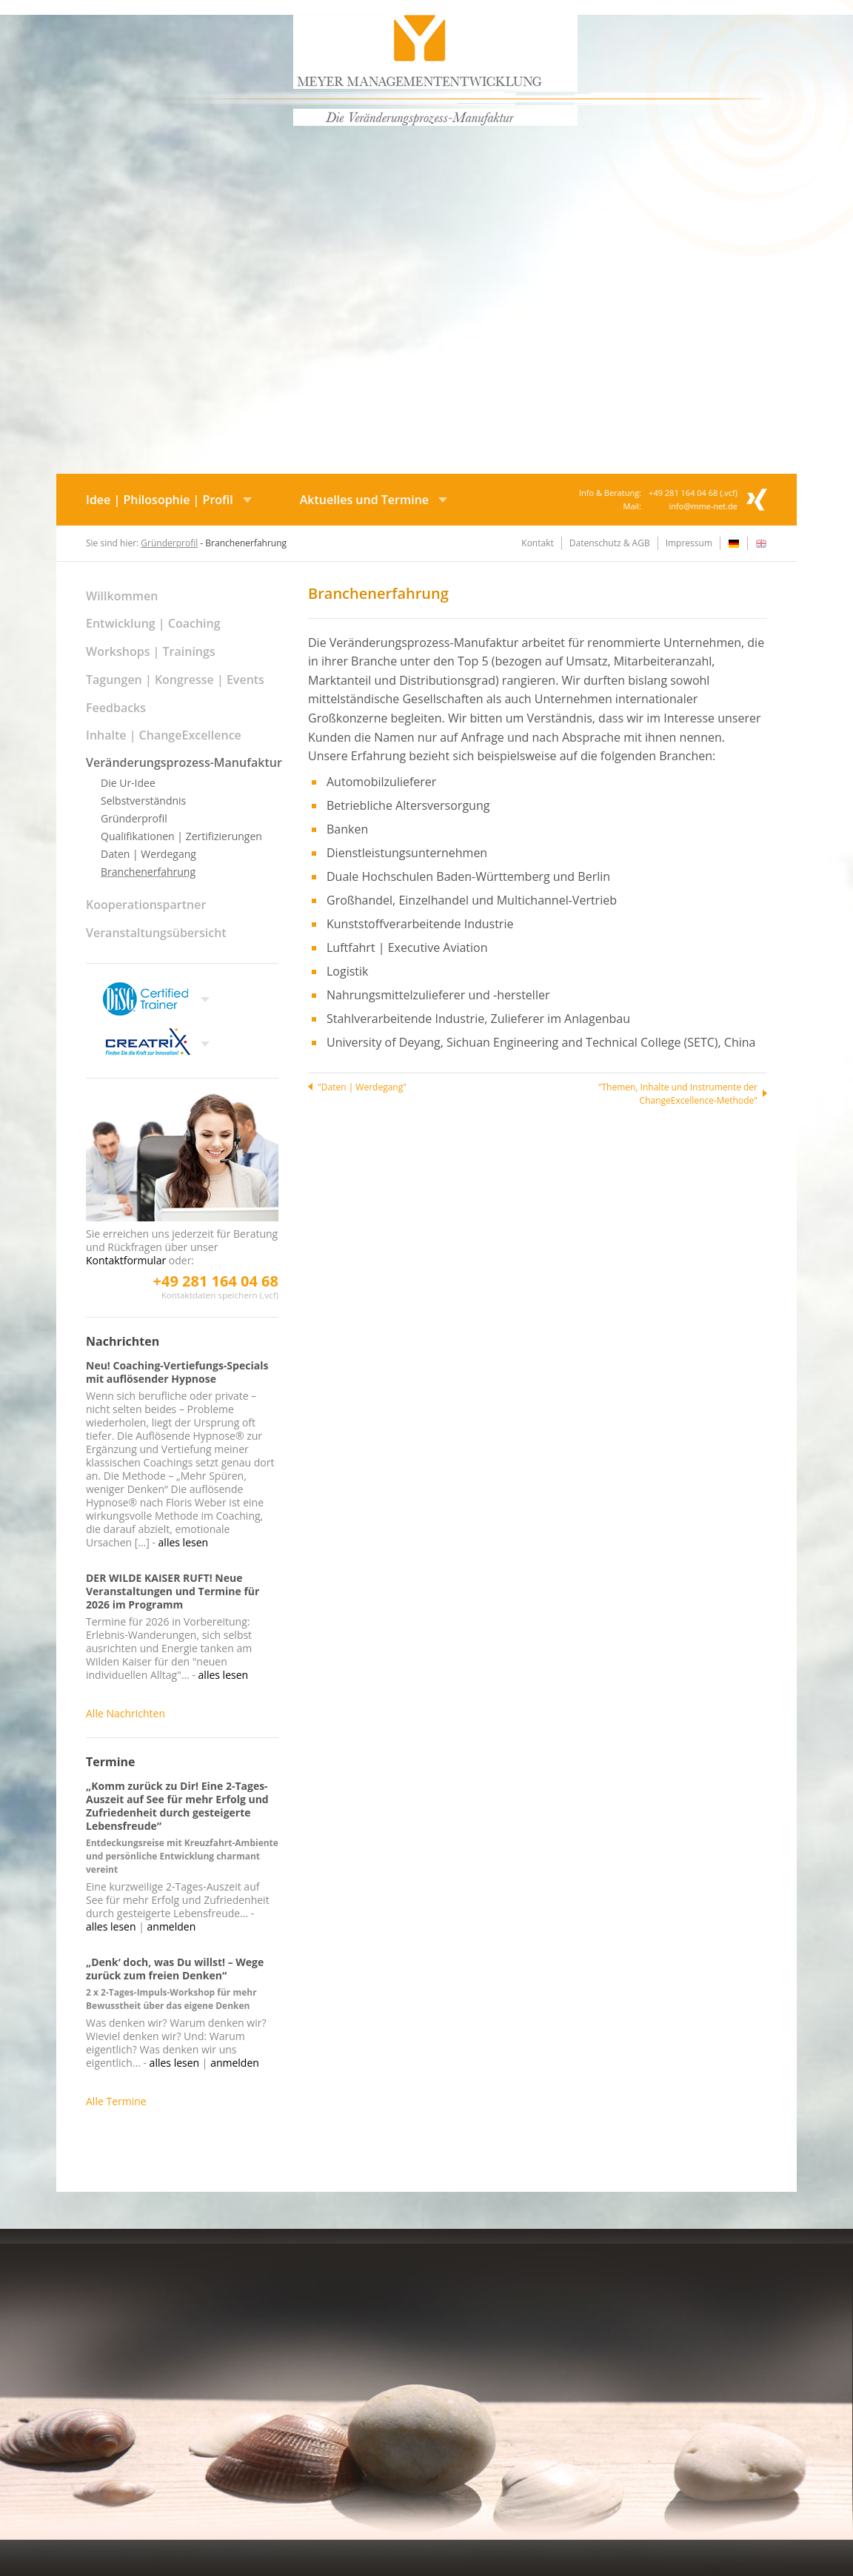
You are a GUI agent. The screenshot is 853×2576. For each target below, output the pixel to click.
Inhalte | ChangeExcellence (163, 735)
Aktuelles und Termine (364, 500)
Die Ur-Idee (128, 783)
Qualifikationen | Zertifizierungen (181, 836)
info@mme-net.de (703, 505)
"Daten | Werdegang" (362, 1087)
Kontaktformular (126, 1260)
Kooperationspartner (146, 904)
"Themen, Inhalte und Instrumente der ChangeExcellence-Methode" (677, 1094)
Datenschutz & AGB (609, 543)
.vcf (728, 492)
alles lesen (183, 1542)
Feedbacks (116, 708)
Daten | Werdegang (148, 854)
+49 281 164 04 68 (215, 1281)
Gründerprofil (169, 543)
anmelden (171, 1926)
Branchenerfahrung (148, 872)
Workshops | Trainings (150, 651)
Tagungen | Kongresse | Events (175, 679)
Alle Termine (116, 2101)
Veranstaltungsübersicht (156, 933)
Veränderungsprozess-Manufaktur (184, 762)
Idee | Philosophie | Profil (159, 500)
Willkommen (122, 596)
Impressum (689, 543)
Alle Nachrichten (125, 1713)
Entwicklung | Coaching (153, 623)
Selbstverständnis (143, 801)
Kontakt (537, 543)
